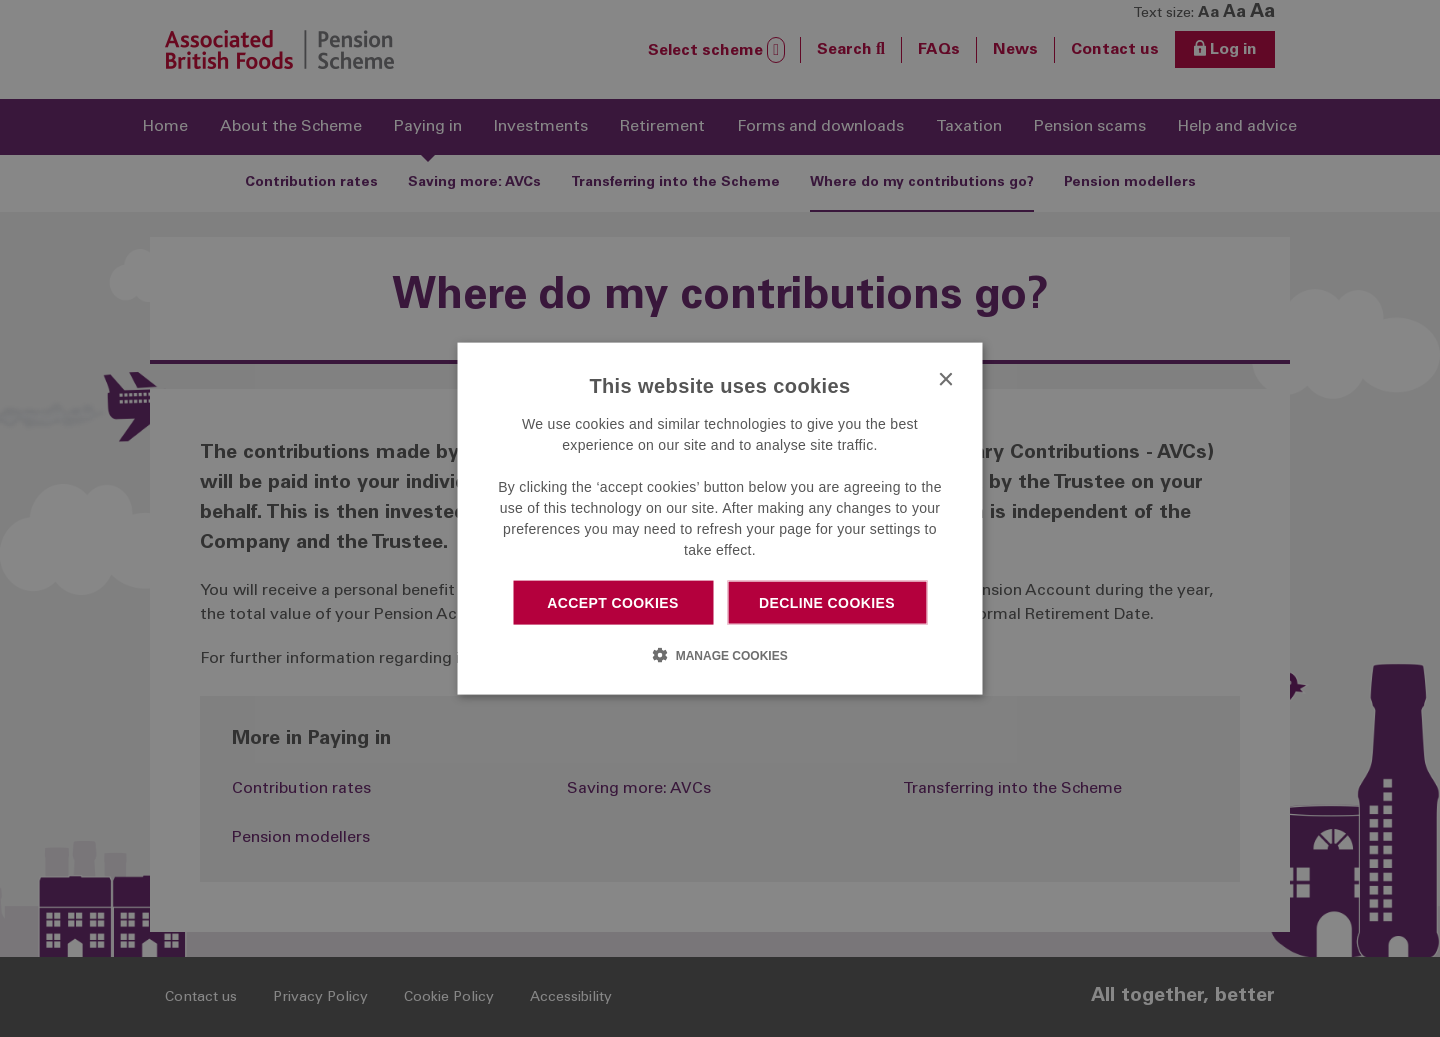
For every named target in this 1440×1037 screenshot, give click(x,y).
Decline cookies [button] (827, 602)
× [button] (945, 379)
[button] (719, 655)
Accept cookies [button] (613, 602)
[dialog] (720, 518)
